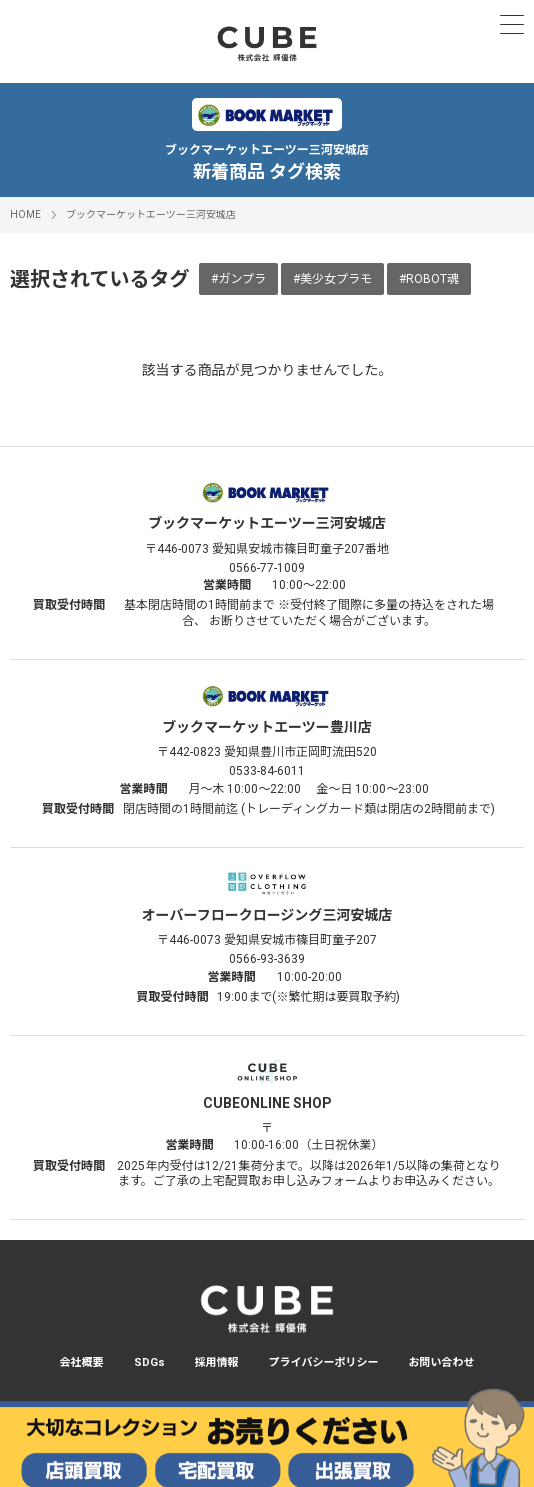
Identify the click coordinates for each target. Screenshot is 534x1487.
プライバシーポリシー (324, 1362)
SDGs (149, 1362)
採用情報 (217, 1362)
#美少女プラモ (332, 279)
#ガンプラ (238, 279)
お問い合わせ (441, 1362)
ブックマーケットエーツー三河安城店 (151, 214)
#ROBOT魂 (429, 279)
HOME (25, 214)
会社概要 (82, 1362)
